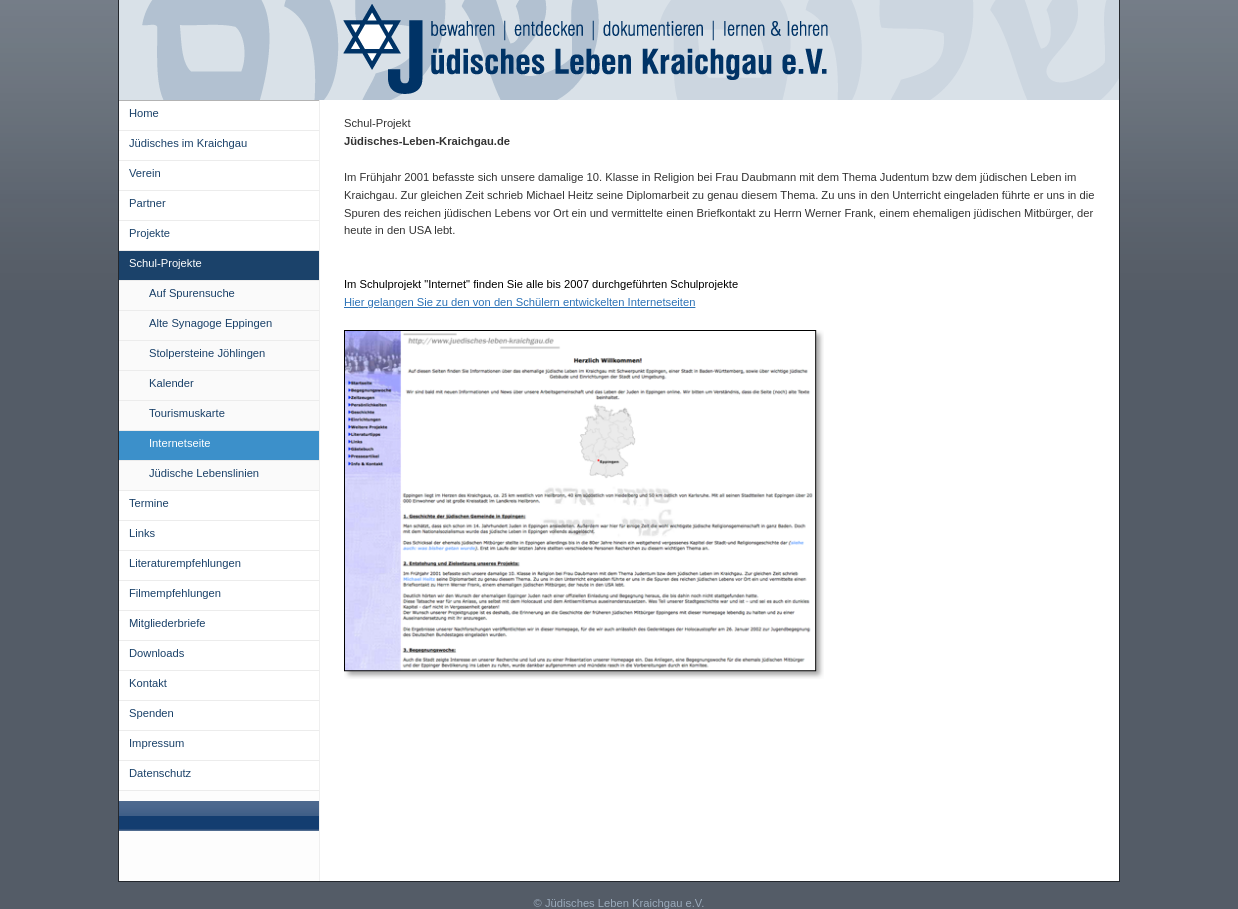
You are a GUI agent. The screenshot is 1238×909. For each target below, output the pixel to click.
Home (144, 113)
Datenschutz (160, 773)
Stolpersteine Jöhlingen (207, 353)
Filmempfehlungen (175, 593)
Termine (149, 503)
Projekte (149, 233)
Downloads (156, 653)
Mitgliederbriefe (167, 623)
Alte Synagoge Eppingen (210, 323)
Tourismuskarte (187, 413)
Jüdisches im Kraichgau (188, 143)
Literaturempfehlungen (185, 563)
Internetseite (180, 443)
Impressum (156, 743)
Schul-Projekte (165, 263)
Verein (145, 173)
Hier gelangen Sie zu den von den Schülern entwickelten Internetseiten (519, 302)
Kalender (171, 383)
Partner (147, 203)
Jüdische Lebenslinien (204, 473)
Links (142, 533)
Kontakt (148, 683)
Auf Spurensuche (192, 293)
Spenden (151, 713)
